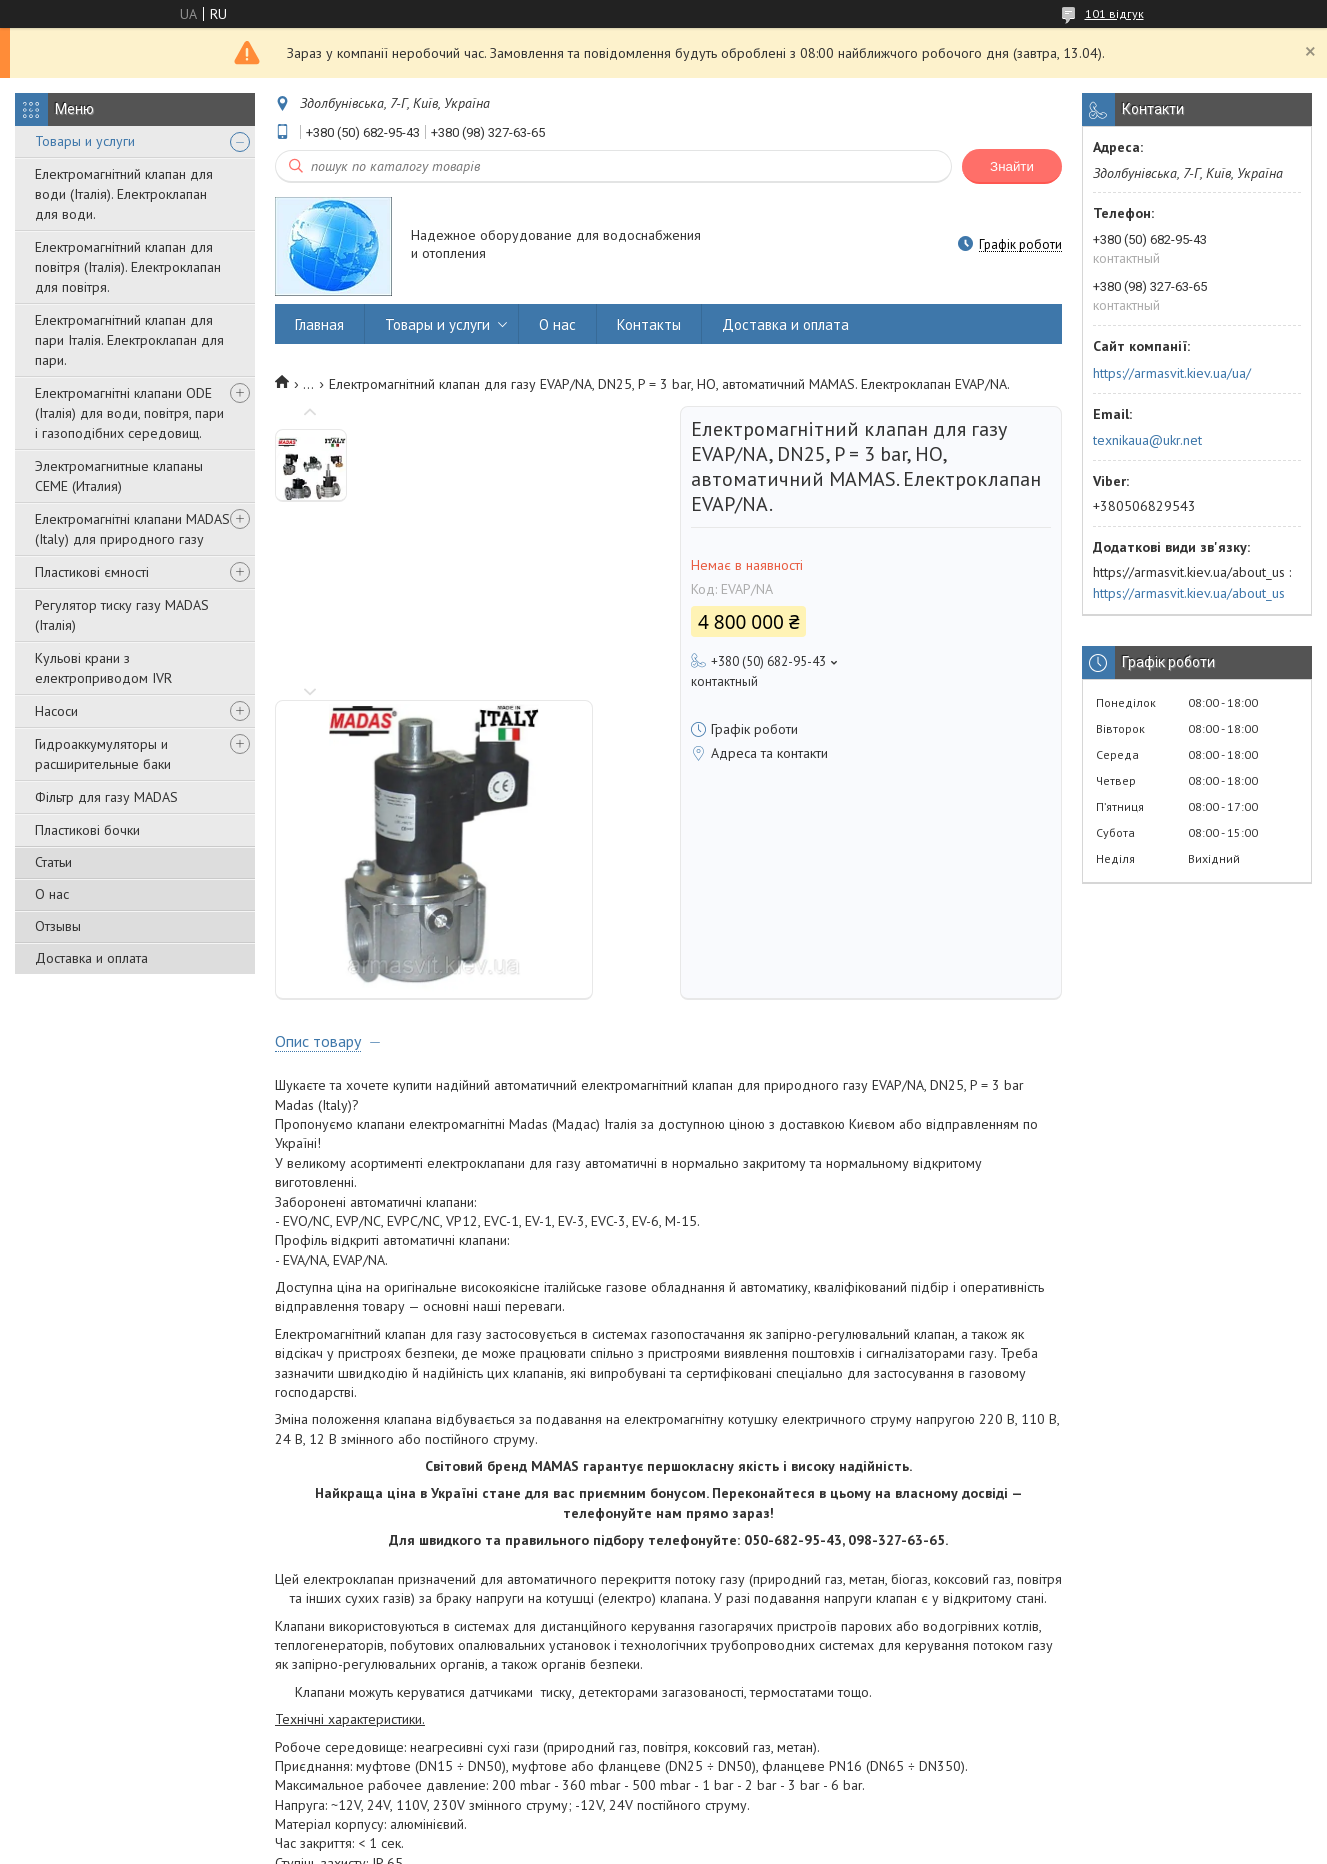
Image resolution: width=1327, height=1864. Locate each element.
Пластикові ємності (92, 572)
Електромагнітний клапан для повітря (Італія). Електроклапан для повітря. (128, 267)
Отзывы (58, 926)
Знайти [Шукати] (1012, 166)
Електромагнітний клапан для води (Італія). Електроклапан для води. (124, 194)
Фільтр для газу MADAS (106, 797)
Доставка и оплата (91, 958)
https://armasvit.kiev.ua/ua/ (1172, 373)
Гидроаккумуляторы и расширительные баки (103, 754)
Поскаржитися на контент (639, 1844)
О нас (52, 894)
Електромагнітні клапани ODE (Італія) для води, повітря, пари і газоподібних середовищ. (129, 413)
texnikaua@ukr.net (1147, 440)
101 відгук (1114, 13)
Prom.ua (758, 1826)
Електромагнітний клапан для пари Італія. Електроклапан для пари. (129, 340)
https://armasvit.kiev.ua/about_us (1189, 593)
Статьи (53, 862)
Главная (319, 324)
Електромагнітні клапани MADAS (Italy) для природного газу (132, 529)
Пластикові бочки (87, 830)
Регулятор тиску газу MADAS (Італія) (122, 615)
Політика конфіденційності (796, 1844)
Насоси (56, 711)
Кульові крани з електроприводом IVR (103, 668)
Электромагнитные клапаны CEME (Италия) (119, 476)
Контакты (649, 324)
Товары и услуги (85, 141)
